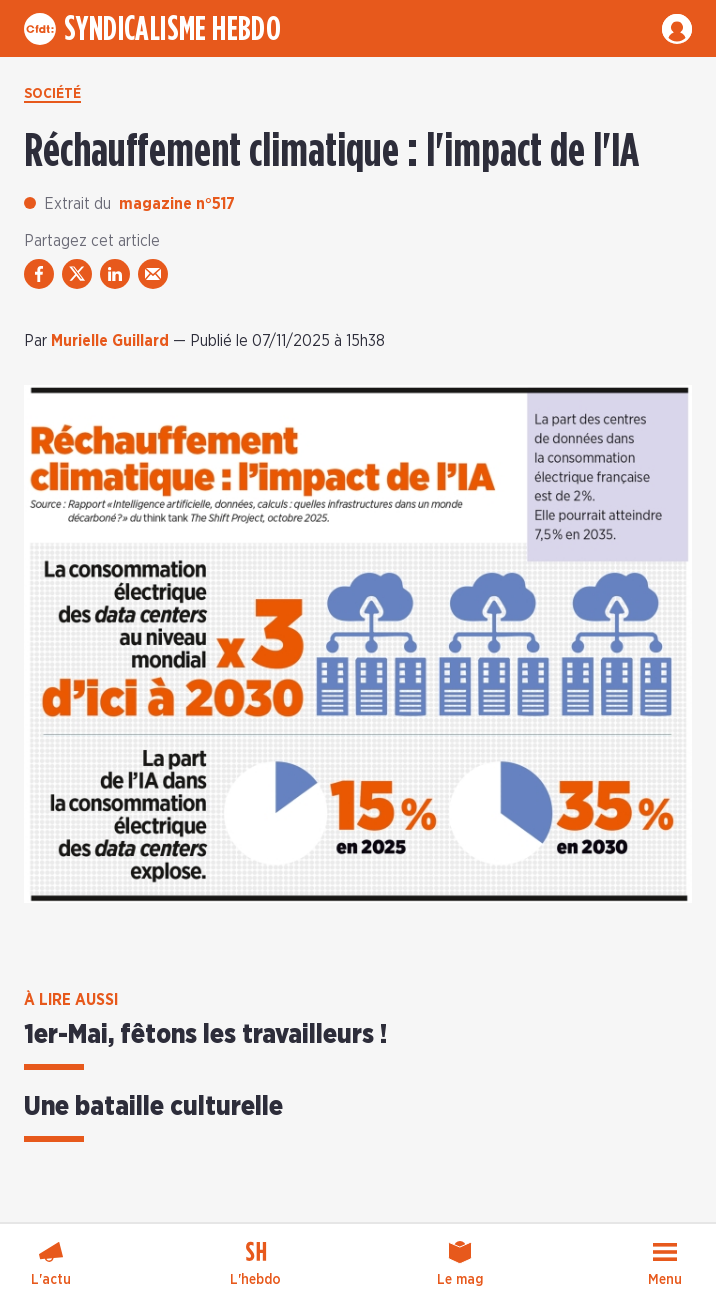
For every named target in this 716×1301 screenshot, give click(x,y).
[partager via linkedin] (115, 274)
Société (52, 94)
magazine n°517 (177, 204)
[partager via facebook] (39, 274)
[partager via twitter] (77, 274)
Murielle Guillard (110, 341)
